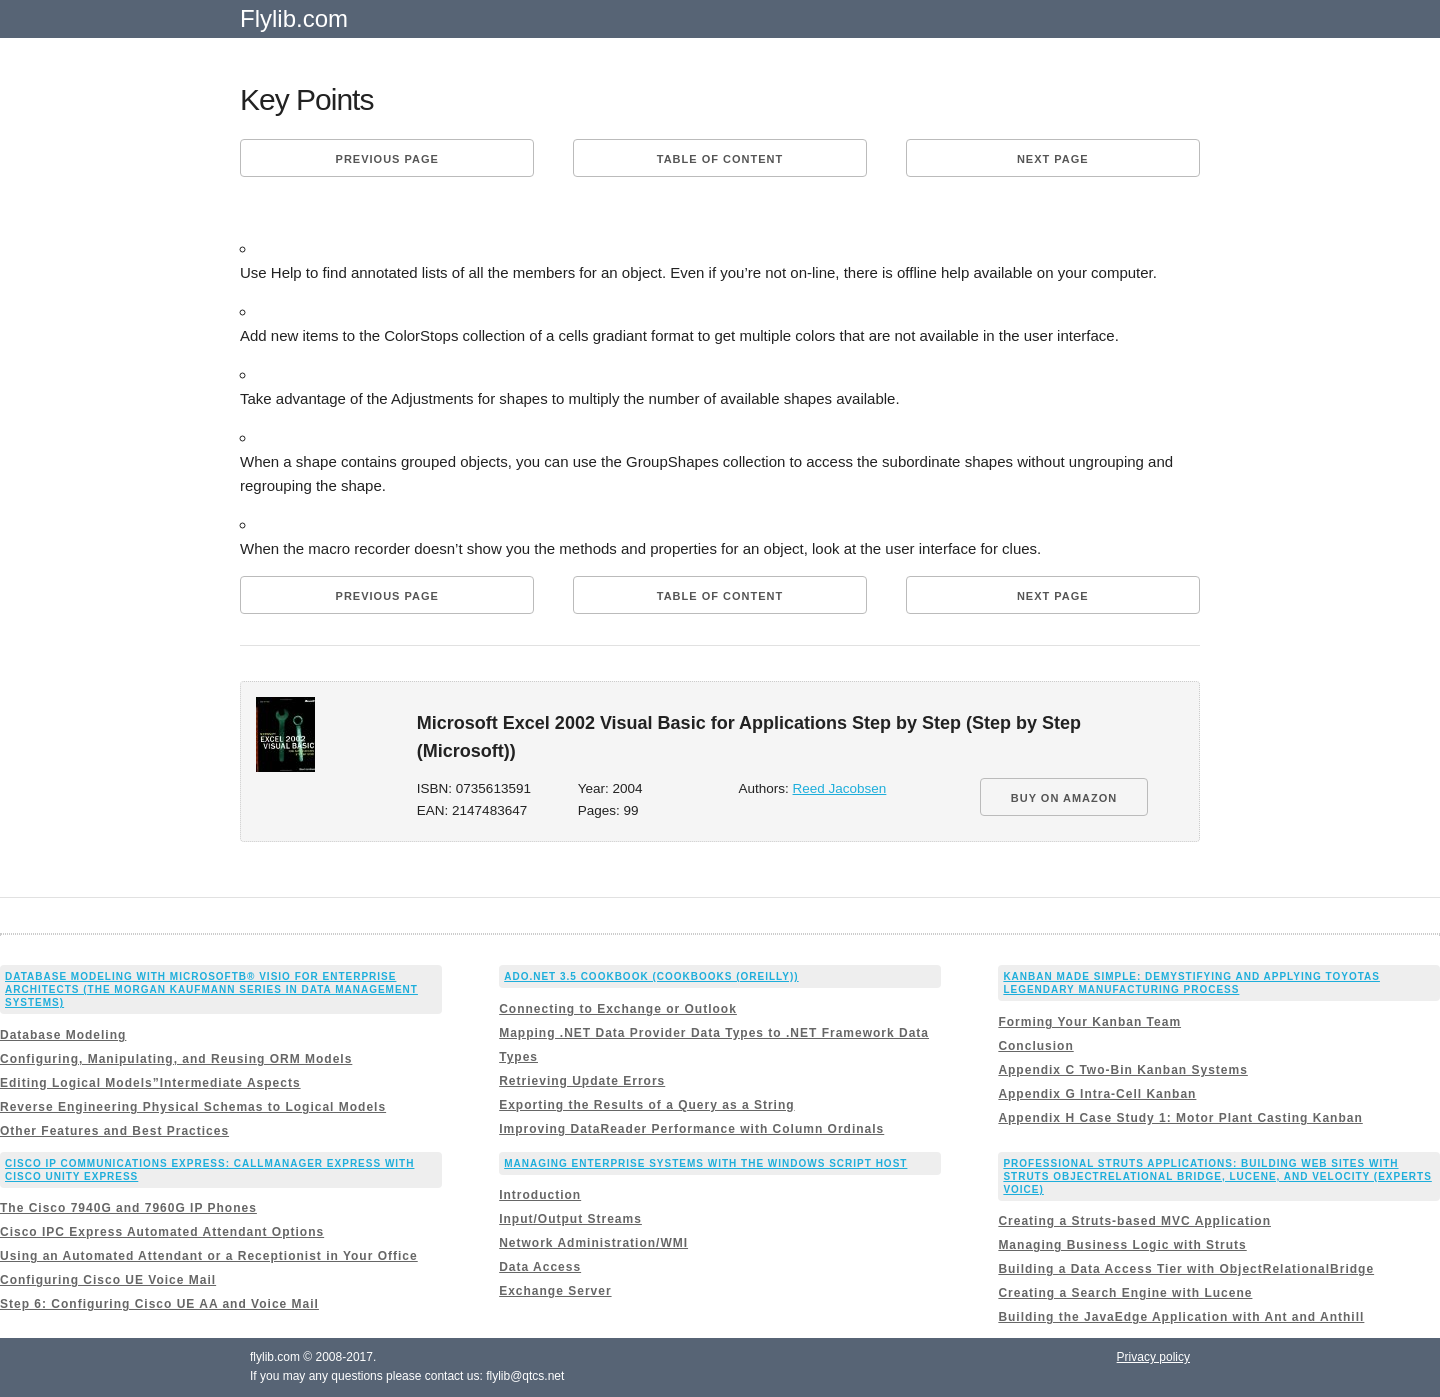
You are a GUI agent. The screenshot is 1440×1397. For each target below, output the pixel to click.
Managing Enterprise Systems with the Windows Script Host (705, 1163)
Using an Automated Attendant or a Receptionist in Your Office (209, 1256)
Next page (1053, 159)
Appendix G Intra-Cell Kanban (1097, 1094)
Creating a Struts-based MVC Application (1134, 1221)
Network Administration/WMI (593, 1243)
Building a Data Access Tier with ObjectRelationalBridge (1186, 1269)
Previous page (387, 159)
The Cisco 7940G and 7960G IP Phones (128, 1208)
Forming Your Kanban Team (1089, 1022)
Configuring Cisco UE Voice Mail (108, 1280)
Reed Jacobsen (840, 788)
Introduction (540, 1195)
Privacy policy (1153, 1357)
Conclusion (1035, 1046)
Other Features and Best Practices (114, 1131)
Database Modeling (63, 1035)
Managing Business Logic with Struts (1122, 1245)
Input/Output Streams (570, 1219)
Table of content (720, 159)
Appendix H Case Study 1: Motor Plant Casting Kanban (1180, 1118)
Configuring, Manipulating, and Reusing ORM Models (176, 1059)
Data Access (540, 1267)
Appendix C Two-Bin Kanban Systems (1122, 1070)
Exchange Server (555, 1291)
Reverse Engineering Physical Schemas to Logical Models (193, 1107)
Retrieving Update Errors (582, 1081)
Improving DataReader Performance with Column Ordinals (691, 1129)
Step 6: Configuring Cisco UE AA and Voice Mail (159, 1304)
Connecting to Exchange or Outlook (618, 1009)
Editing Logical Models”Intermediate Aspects (150, 1083)
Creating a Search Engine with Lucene (1125, 1293)
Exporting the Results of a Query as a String (646, 1105)
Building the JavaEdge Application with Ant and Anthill (1181, 1317)
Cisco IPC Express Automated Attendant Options (162, 1232)
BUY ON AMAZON (1064, 798)
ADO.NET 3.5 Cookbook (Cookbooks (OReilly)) (651, 976)
